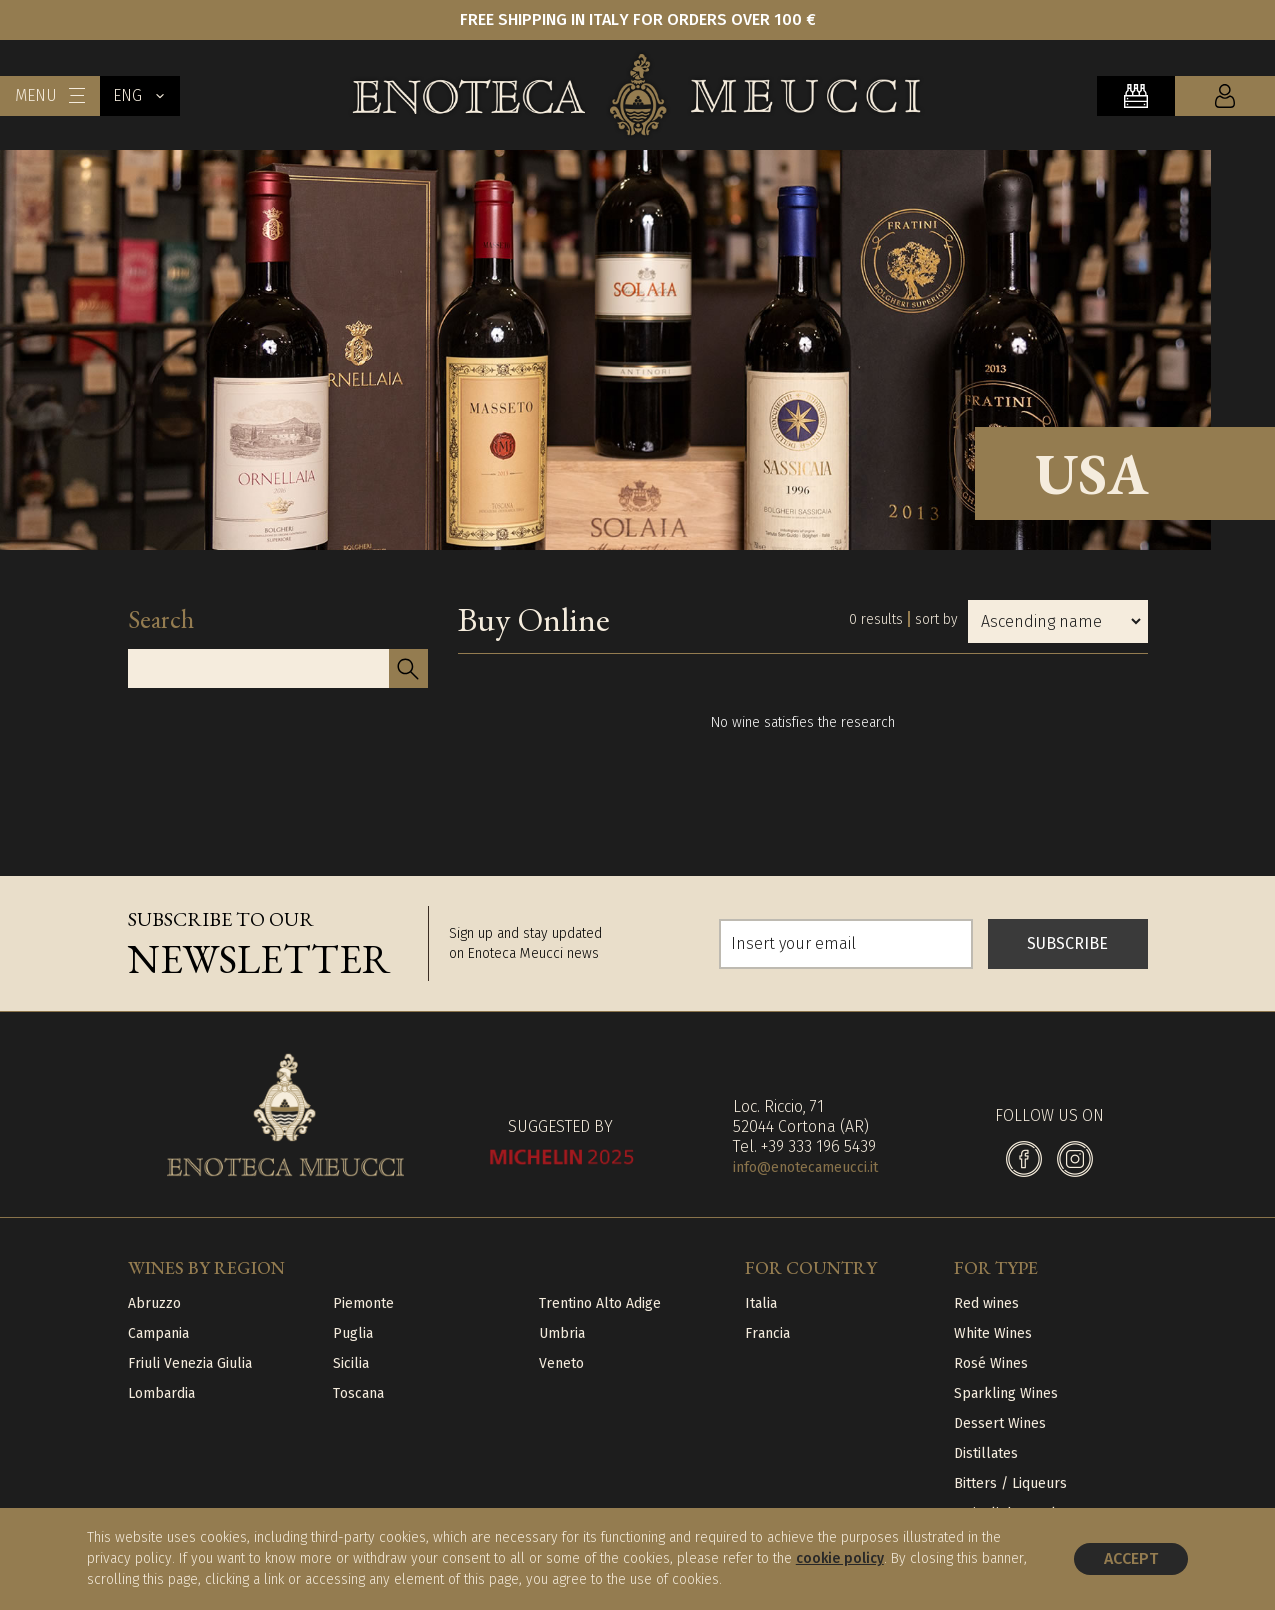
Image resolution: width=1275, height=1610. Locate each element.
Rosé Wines (991, 1363)
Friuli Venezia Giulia (190, 1363)
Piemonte (363, 1303)
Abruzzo (154, 1303)
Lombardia (161, 1393)
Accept (1131, 1558)
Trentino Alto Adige (600, 1303)
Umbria (562, 1333)
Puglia (353, 1333)
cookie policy (840, 1558)
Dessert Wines (1000, 1423)
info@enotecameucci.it (805, 1167)
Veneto (561, 1363)
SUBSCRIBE (1067, 943)
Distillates (986, 1453)
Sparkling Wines (1006, 1393)
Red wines (986, 1303)
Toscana (358, 1393)
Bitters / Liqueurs (1010, 1483)
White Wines (993, 1333)
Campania (158, 1333)
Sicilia (351, 1363)
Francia (767, 1333)
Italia (761, 1303)
